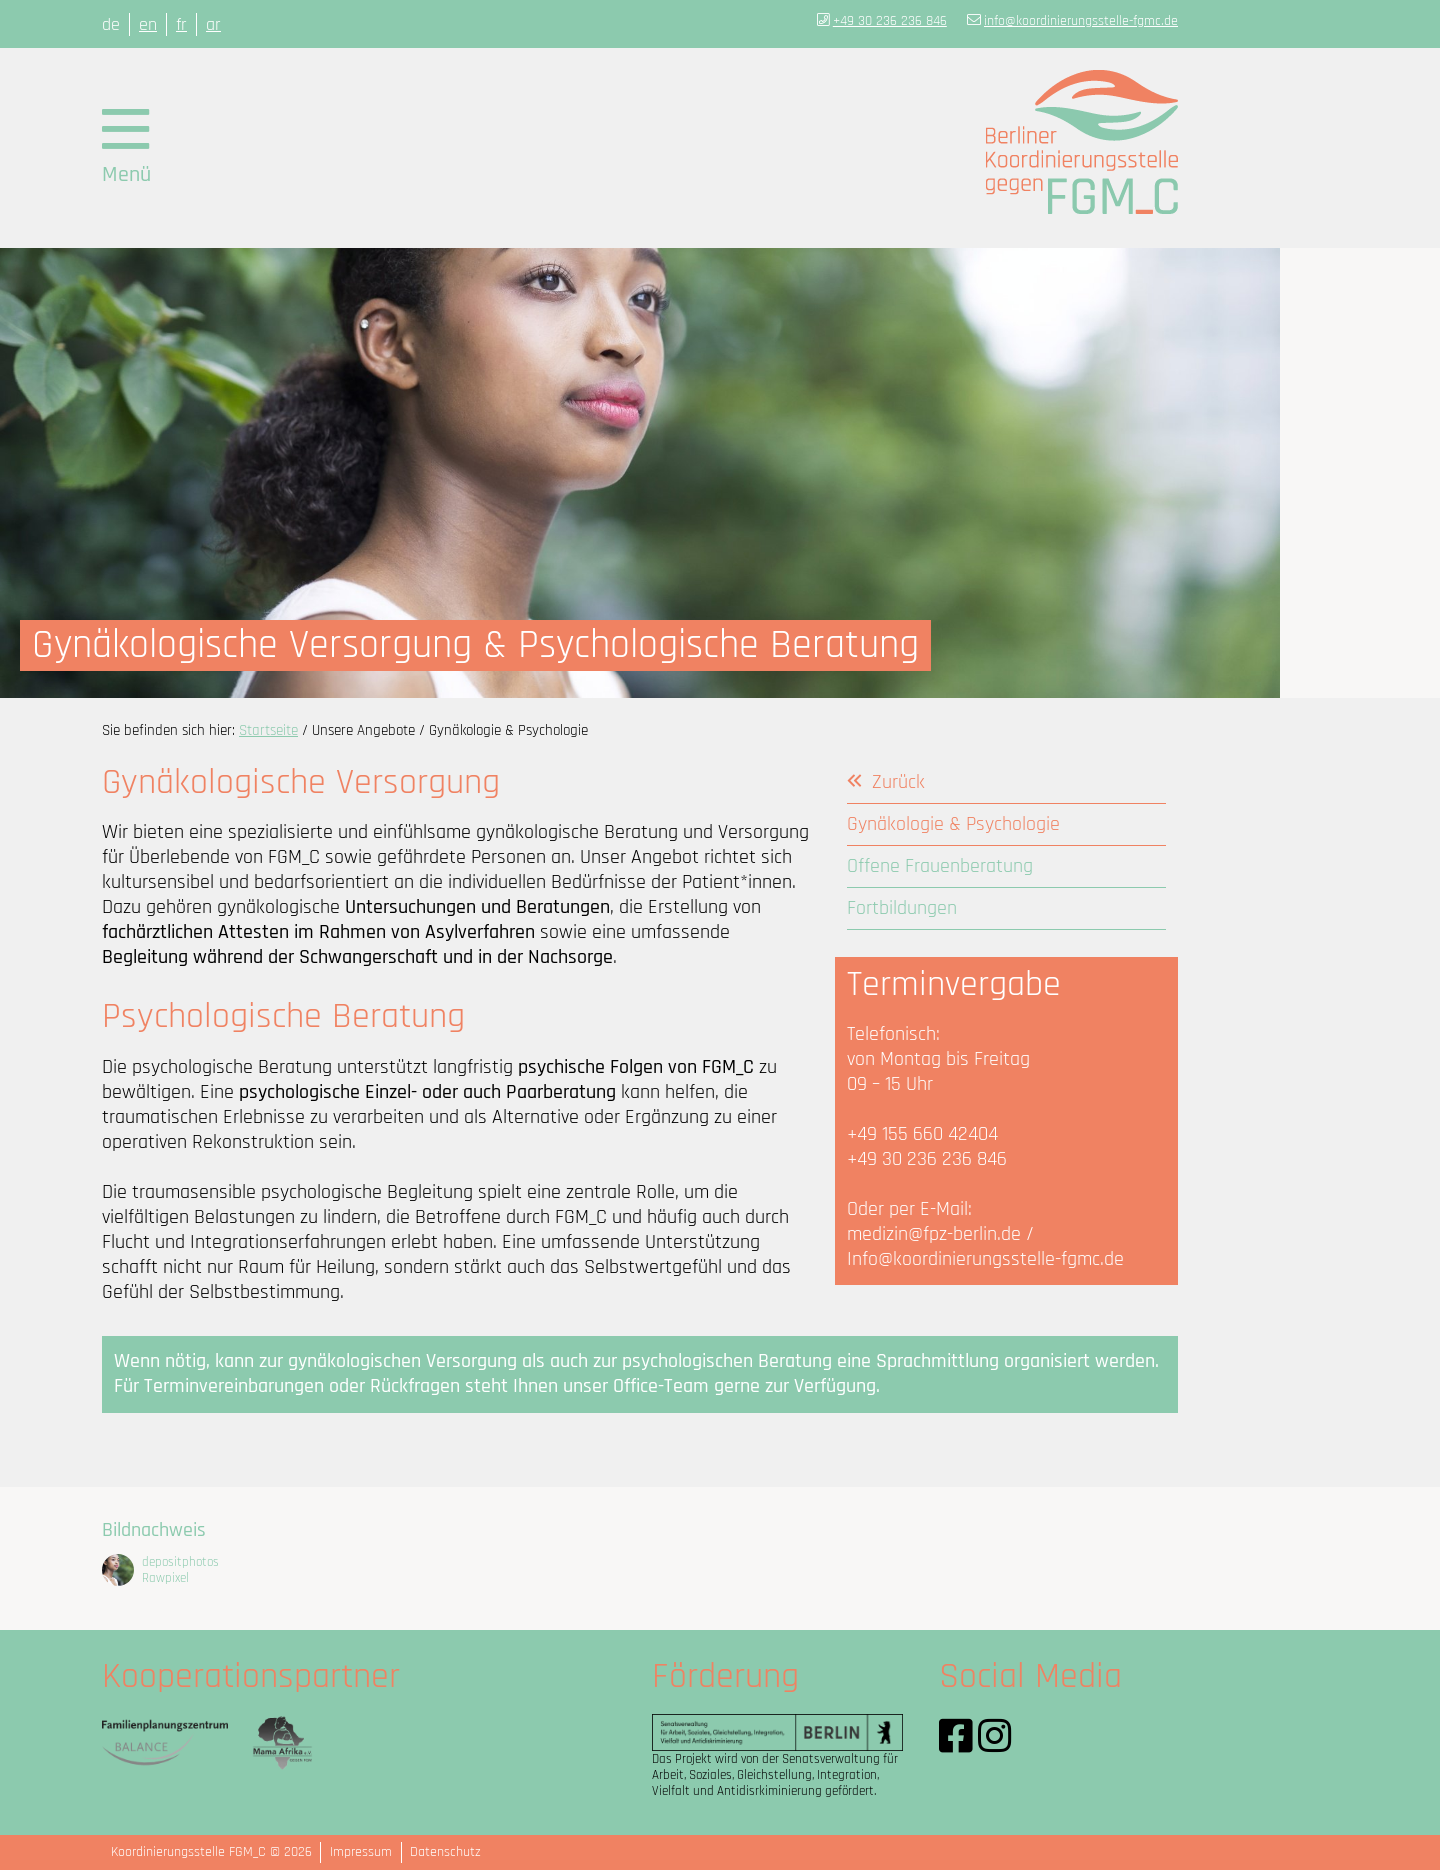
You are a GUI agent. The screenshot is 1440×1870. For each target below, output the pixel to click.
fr (181, 24)
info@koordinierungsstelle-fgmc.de (1081, 21)
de (111, 24)
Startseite (268, 730)
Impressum (361, 1852)
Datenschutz (445, 1852)
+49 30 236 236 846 (890, 21)
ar (213, 24)
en (148, 24)
